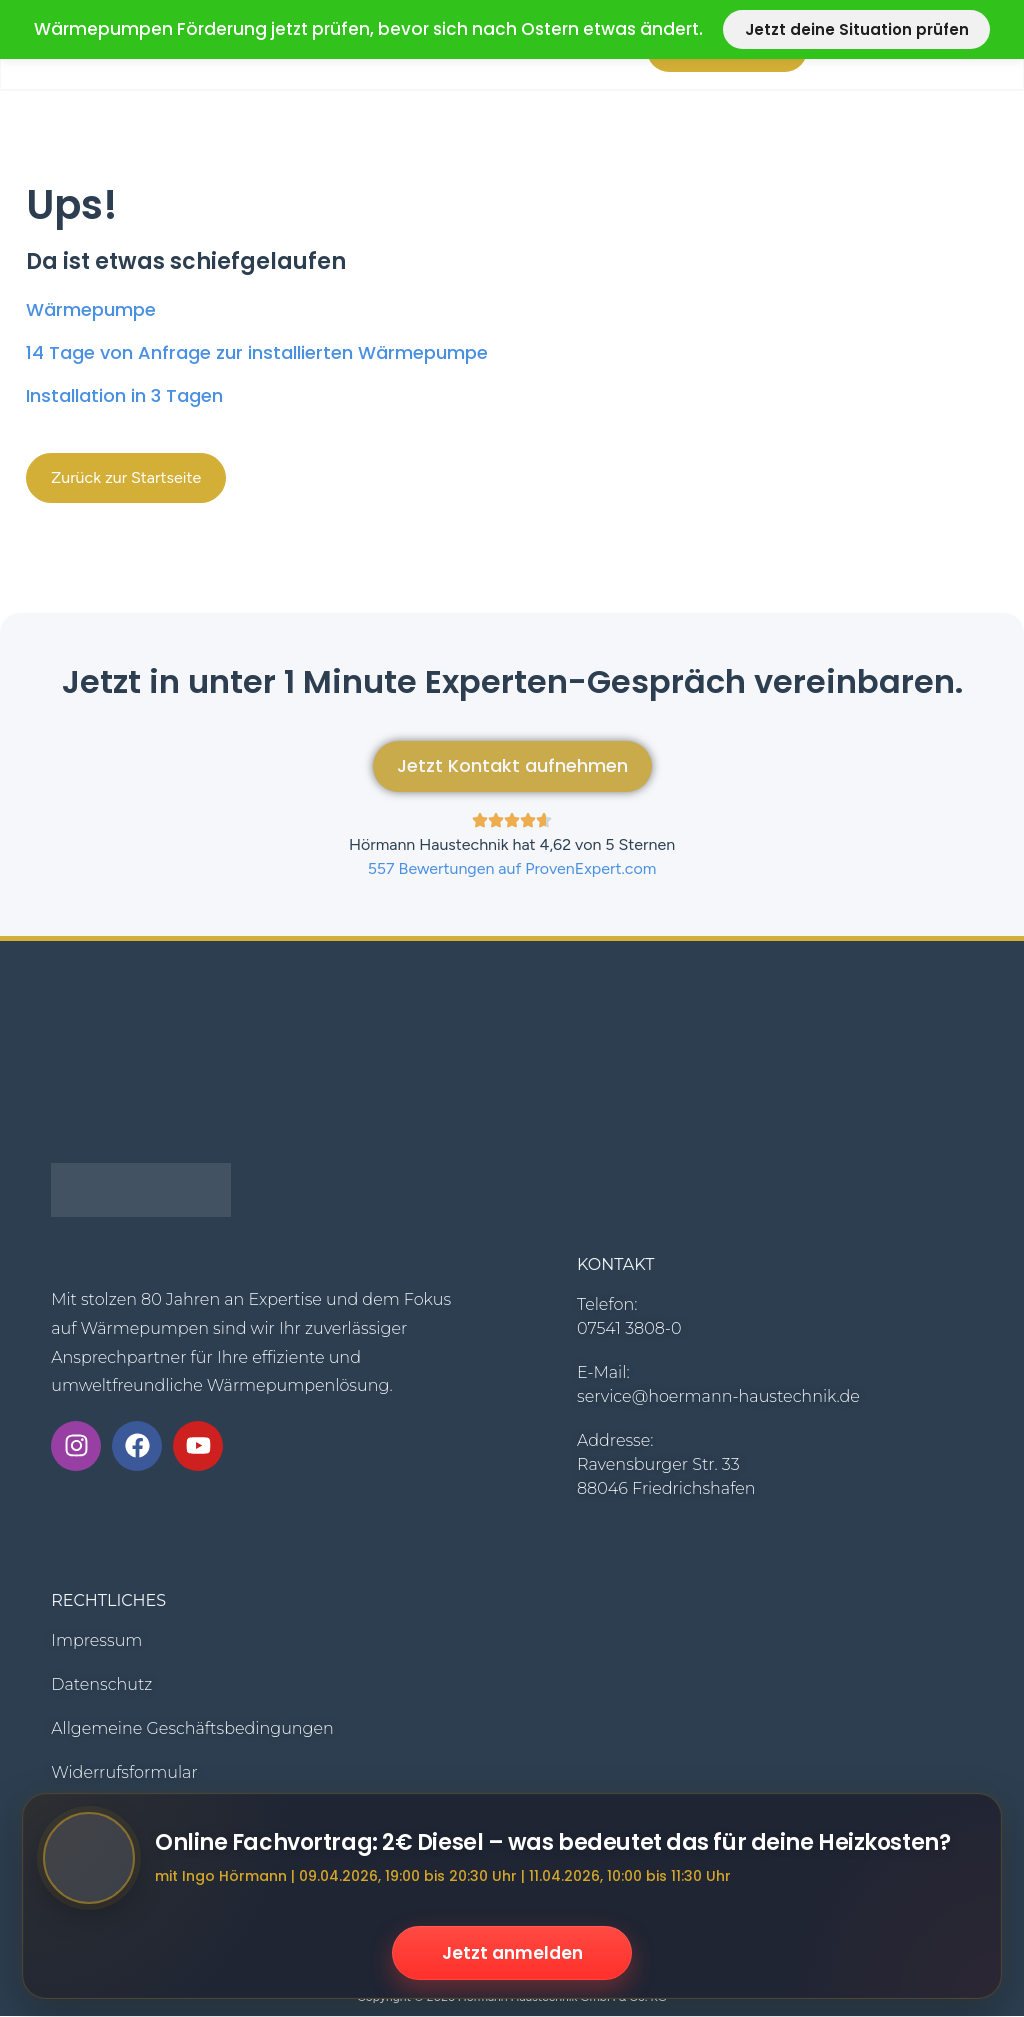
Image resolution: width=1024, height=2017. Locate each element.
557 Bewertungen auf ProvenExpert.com (512, 869)
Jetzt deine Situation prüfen (857, 29)
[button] (126, 478)
